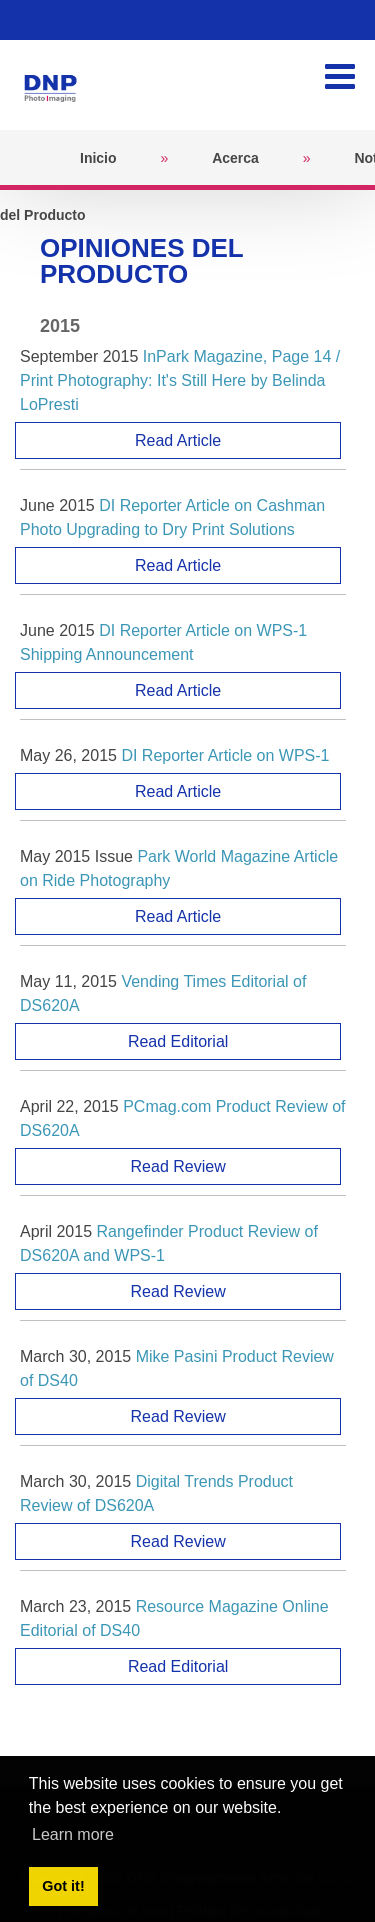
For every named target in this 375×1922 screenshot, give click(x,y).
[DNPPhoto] (56, 83)
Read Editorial (178, 1041)
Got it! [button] (63, 1886)
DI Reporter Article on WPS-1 (223, 755)
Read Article (178, 440)
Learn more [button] (73, 1834)
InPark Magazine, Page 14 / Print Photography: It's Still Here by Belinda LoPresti (180, 380)
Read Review (178, 1166)
